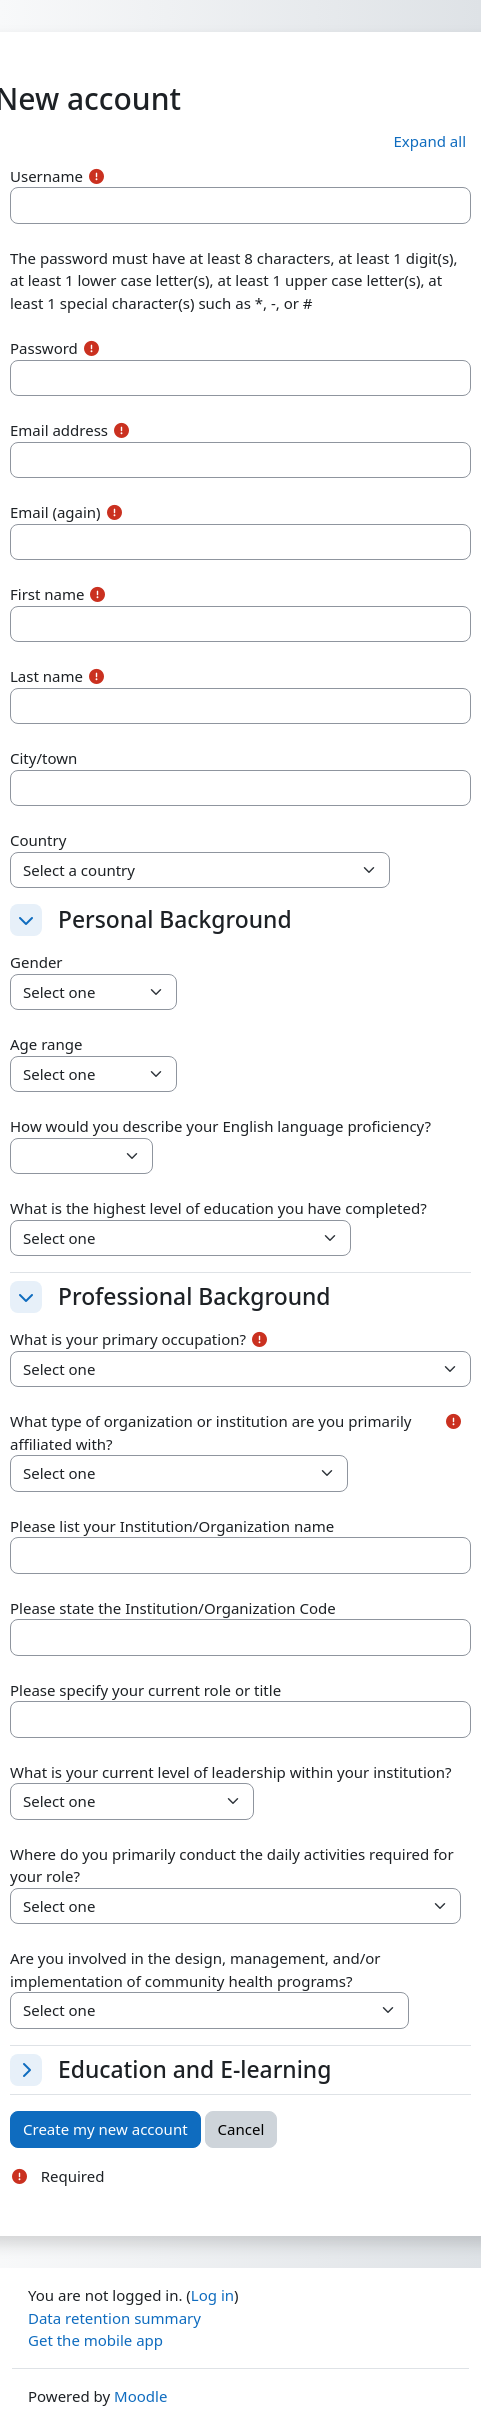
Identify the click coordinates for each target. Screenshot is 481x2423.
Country (38, 840)
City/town (43, 758)
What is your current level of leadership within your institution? (231, 1772)
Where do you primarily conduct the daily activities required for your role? (232, 1865)
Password (44, 348)
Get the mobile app (95, 2340)
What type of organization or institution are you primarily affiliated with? (211, 1432)
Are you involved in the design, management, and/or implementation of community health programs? (195, 1969)
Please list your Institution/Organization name (172, 1526)
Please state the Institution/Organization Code (173, 1608)
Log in (212, 2295)
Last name (46, 676)
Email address (59, 430)
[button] (430, 141)
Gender (36, 962)
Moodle (140, 2396)
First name (47, 594)
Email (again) (55, 512)
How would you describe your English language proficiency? (220, 1126)
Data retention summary (114, 2318)
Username (46, 176)
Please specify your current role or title (145, 1690)
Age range (46, 1044)
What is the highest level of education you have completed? (218, 1208)
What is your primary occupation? (128, 1339)
